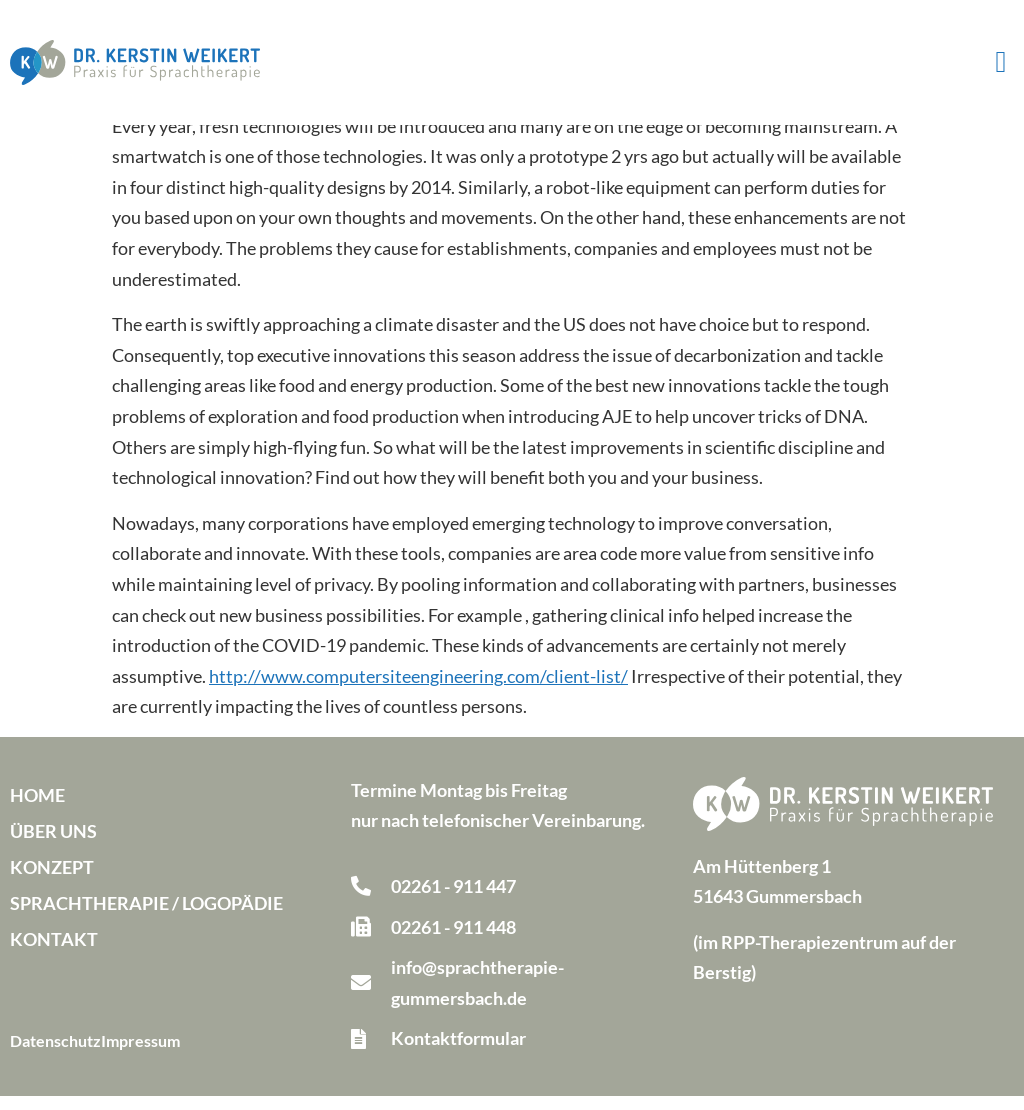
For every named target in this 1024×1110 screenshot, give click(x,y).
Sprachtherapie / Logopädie (146, 917)
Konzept (52, 881)
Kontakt (54, 953)
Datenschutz (55, 1054)
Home (37, 809)
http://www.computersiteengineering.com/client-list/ (418, 690)
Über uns (53, 845)
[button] (1001, 62)
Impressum (140, 1054)
